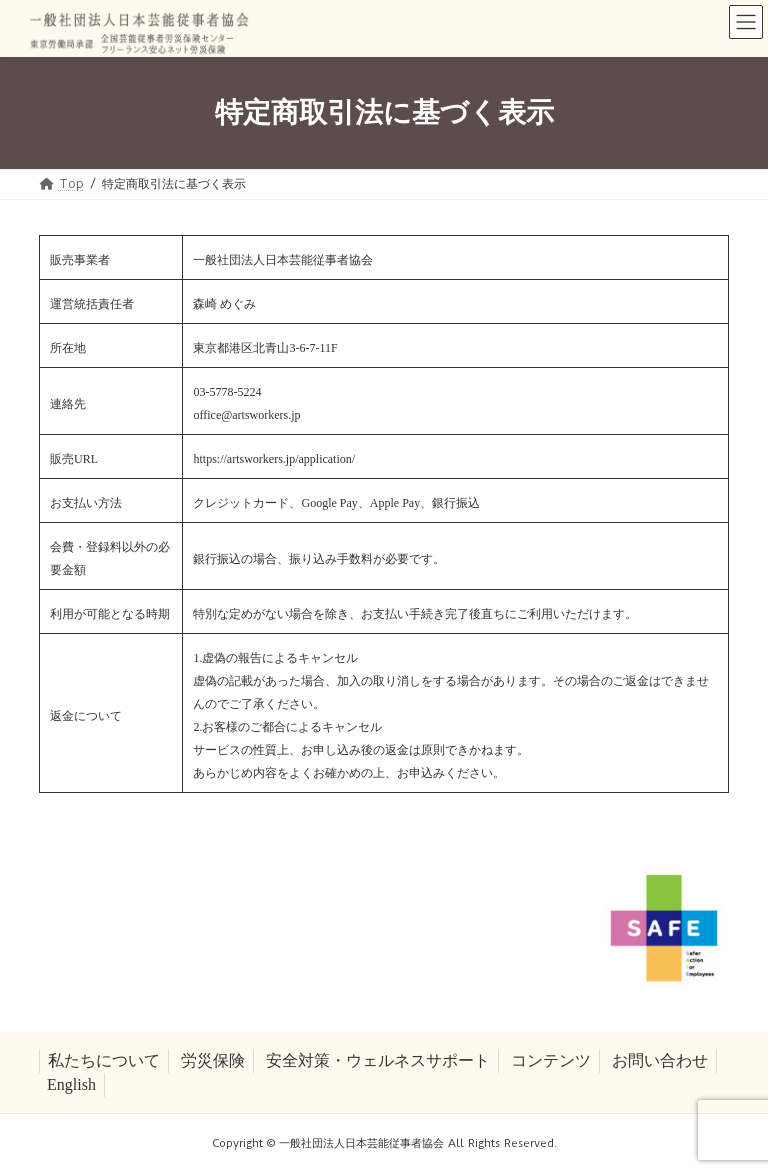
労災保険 (213, 1060)
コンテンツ (551, 1060)
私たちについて (104, 1060)
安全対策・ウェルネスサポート (378, 1060)
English (71, 1084)
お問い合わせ (660, 1060)
